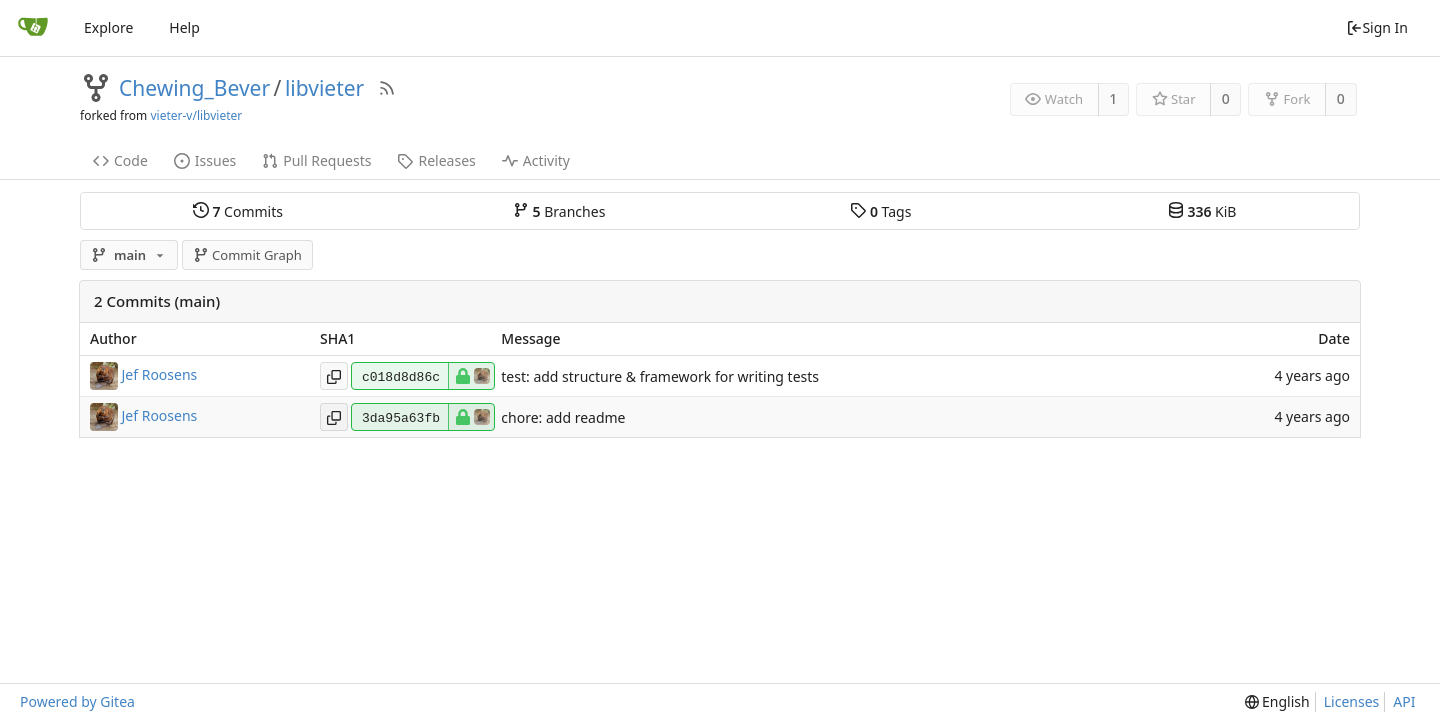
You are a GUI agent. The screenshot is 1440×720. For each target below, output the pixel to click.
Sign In (1377, 27)
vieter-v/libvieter (196, 115)
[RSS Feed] (387, 88)
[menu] (1277, 702)
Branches (559, 211)
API (1404, 701)
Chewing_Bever (194, 88)
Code (120, 160)
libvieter (324, 88)
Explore (108, 27)
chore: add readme (563, 417)
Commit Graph (247, 255)
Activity (536, 160)
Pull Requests (316, 160)
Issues (205, 160)
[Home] (33, 28)
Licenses (1352, 701)
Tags (880, 211)
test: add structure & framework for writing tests (660, 376)
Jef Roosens (160, 374)
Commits (238, 211)
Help (184, 27)
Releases (436, 160)
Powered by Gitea (77, 701)
